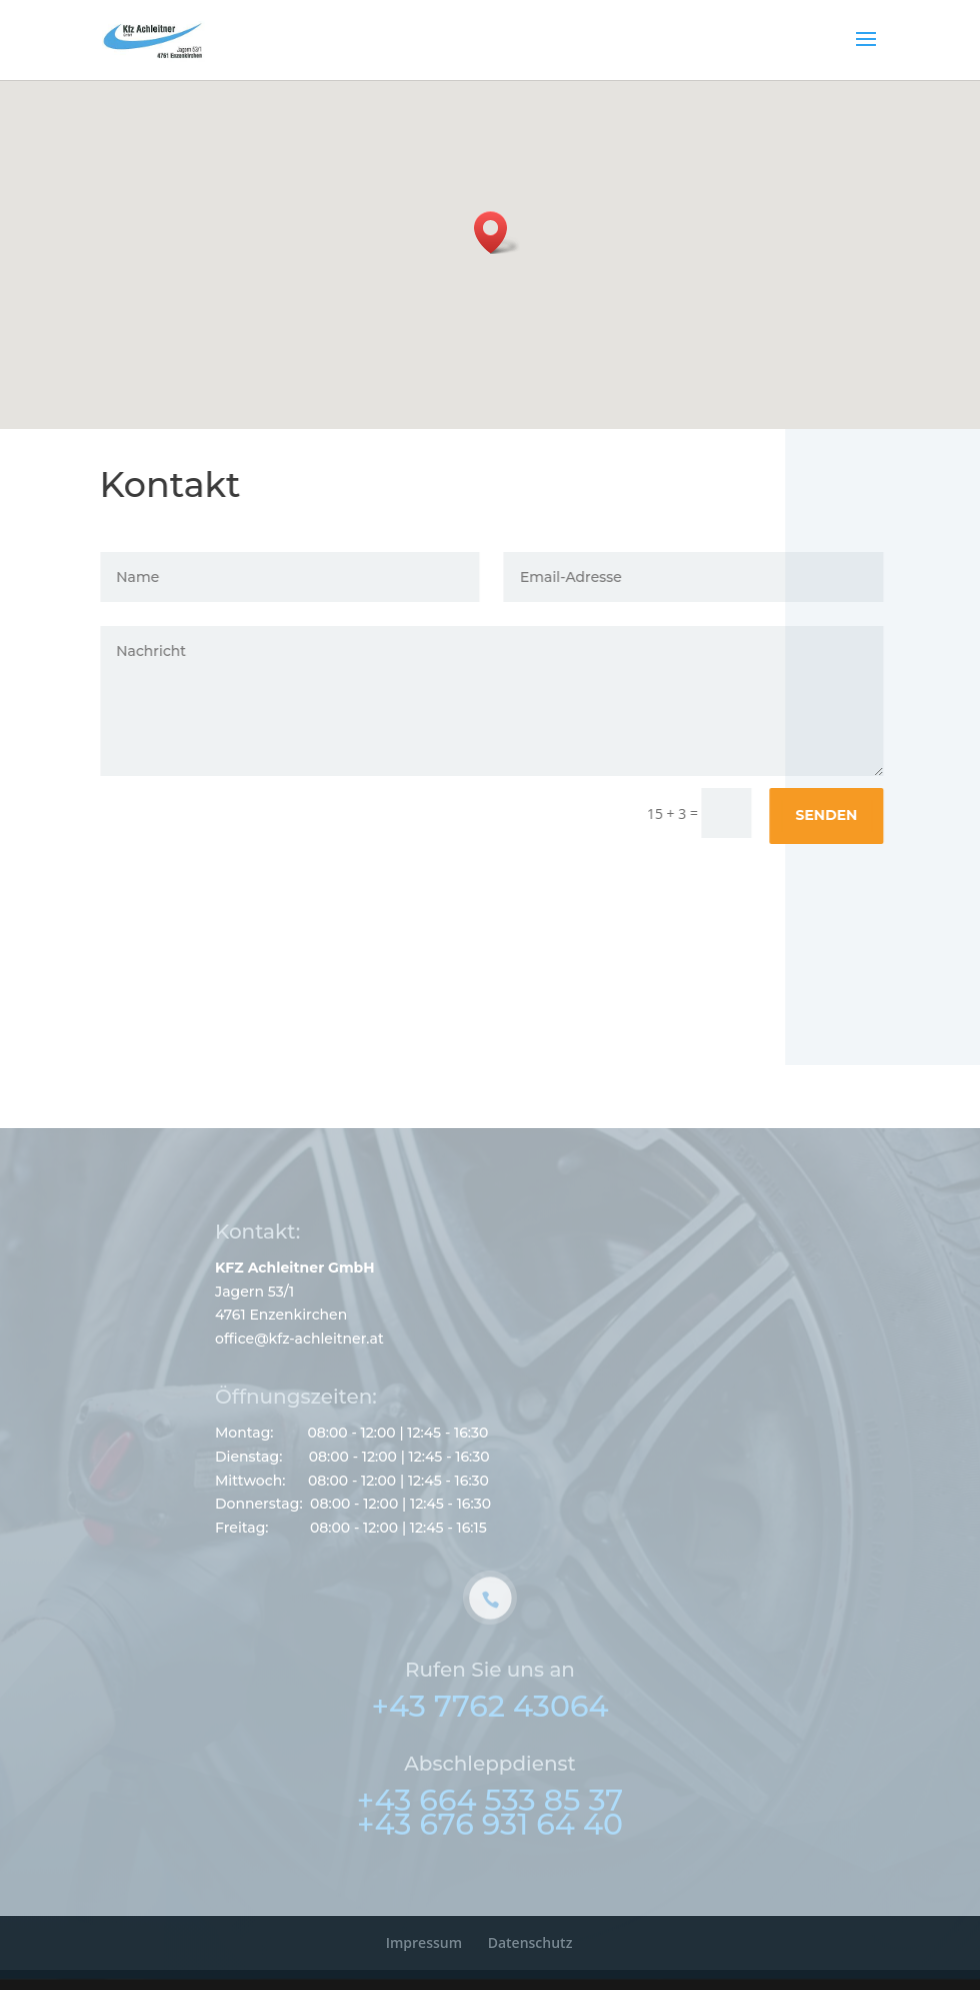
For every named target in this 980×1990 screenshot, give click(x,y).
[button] (497, 232)
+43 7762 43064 (489, 1728)
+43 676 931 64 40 (490, 1846)
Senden (832, 815)
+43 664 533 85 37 (490, 1822)
